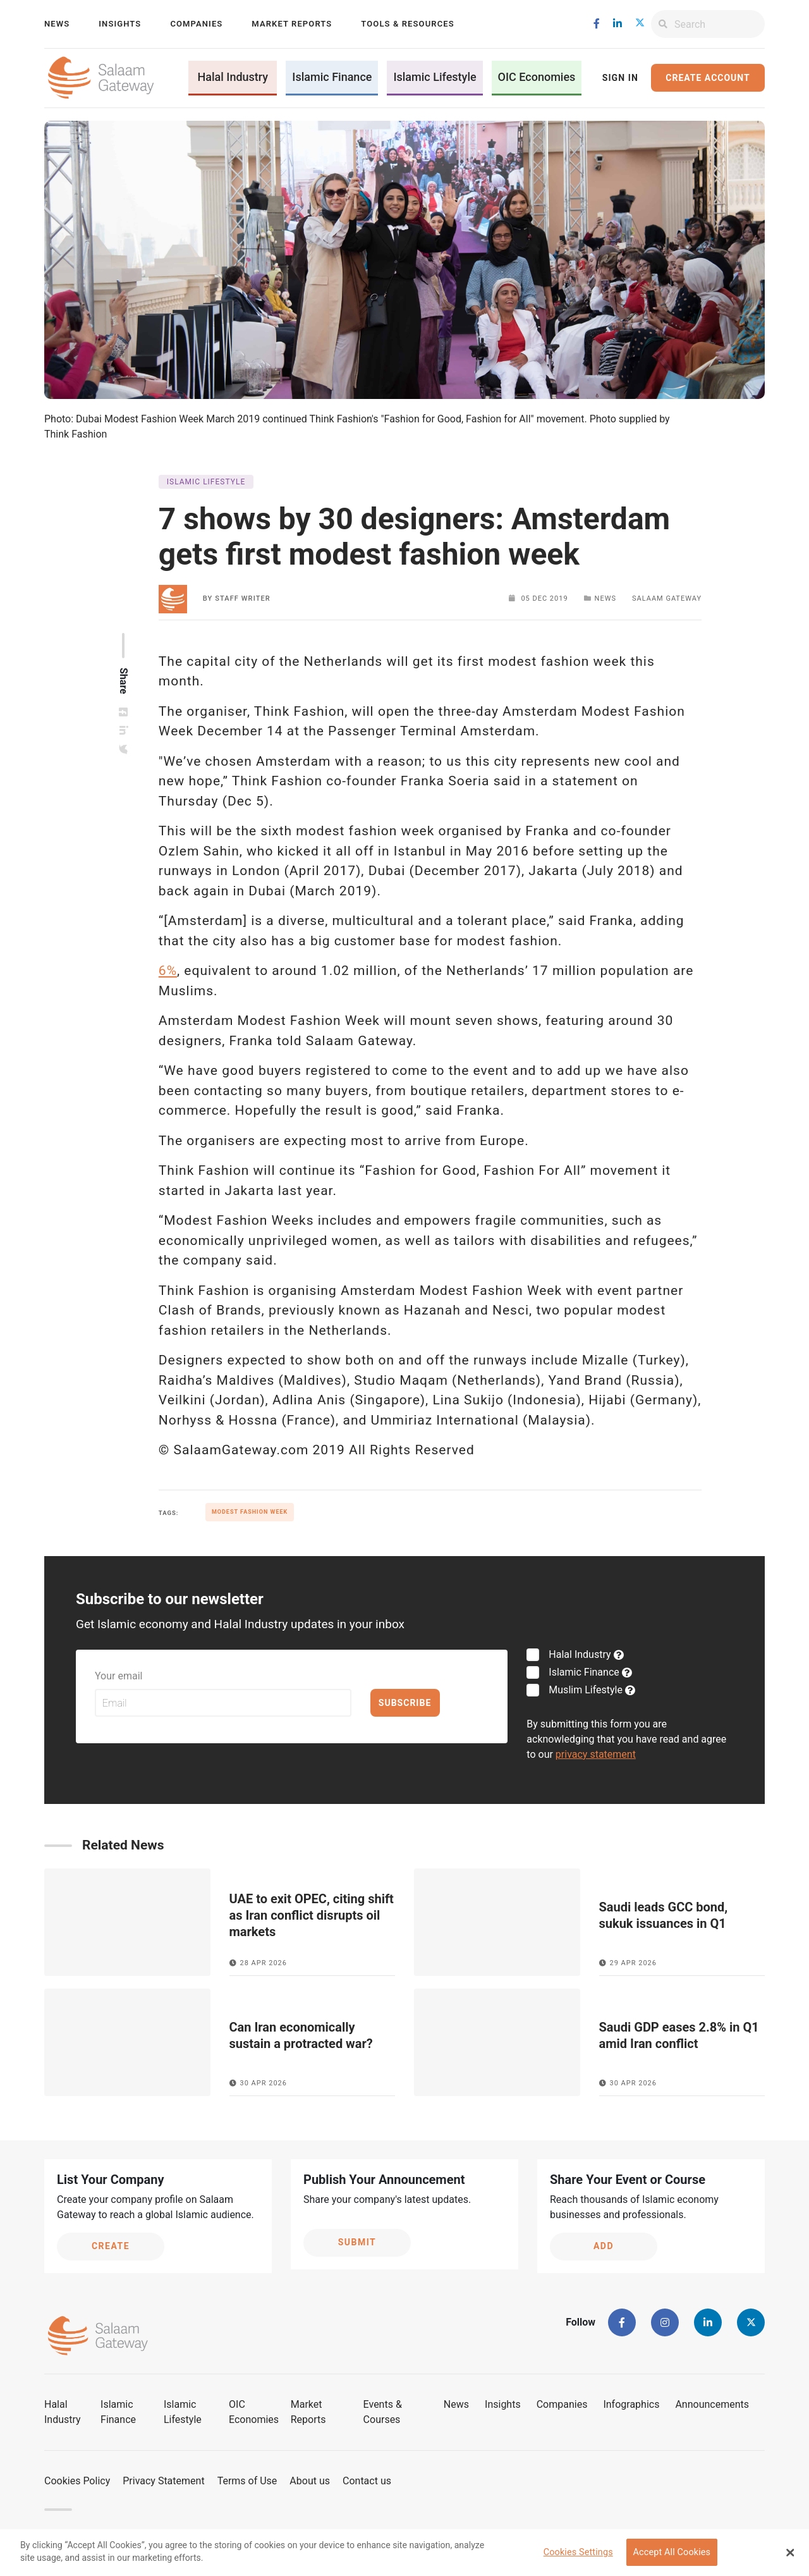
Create (111, 2246)
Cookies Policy (77, 2481)
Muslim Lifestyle (584, 1690)
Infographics (631, 2404)
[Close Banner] (790, 2552)
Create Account (708, 78)
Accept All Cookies (672, 2552)
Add (603, 2246)
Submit (357, 2242)
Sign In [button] (620, 78)
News (57, 23)
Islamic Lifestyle (434, 76)
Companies (196, 23)
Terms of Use (247, 2481)
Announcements (712, 2404)
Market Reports (292, 23)
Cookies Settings (578, 2552)
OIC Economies (537, 76)
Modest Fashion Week (250, 1512)
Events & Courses (382, 2412)
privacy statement (596, 1754)
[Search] (719, 24)
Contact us (367, 2481)
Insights (120, 23)
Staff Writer (243, 598)
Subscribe (405, 1703)
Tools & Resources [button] (407, 23)
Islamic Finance (332, 76)
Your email (118, 1676)
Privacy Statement (163, 2481)
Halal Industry (232, 76)
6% (168, 970)
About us (309, 2481)
